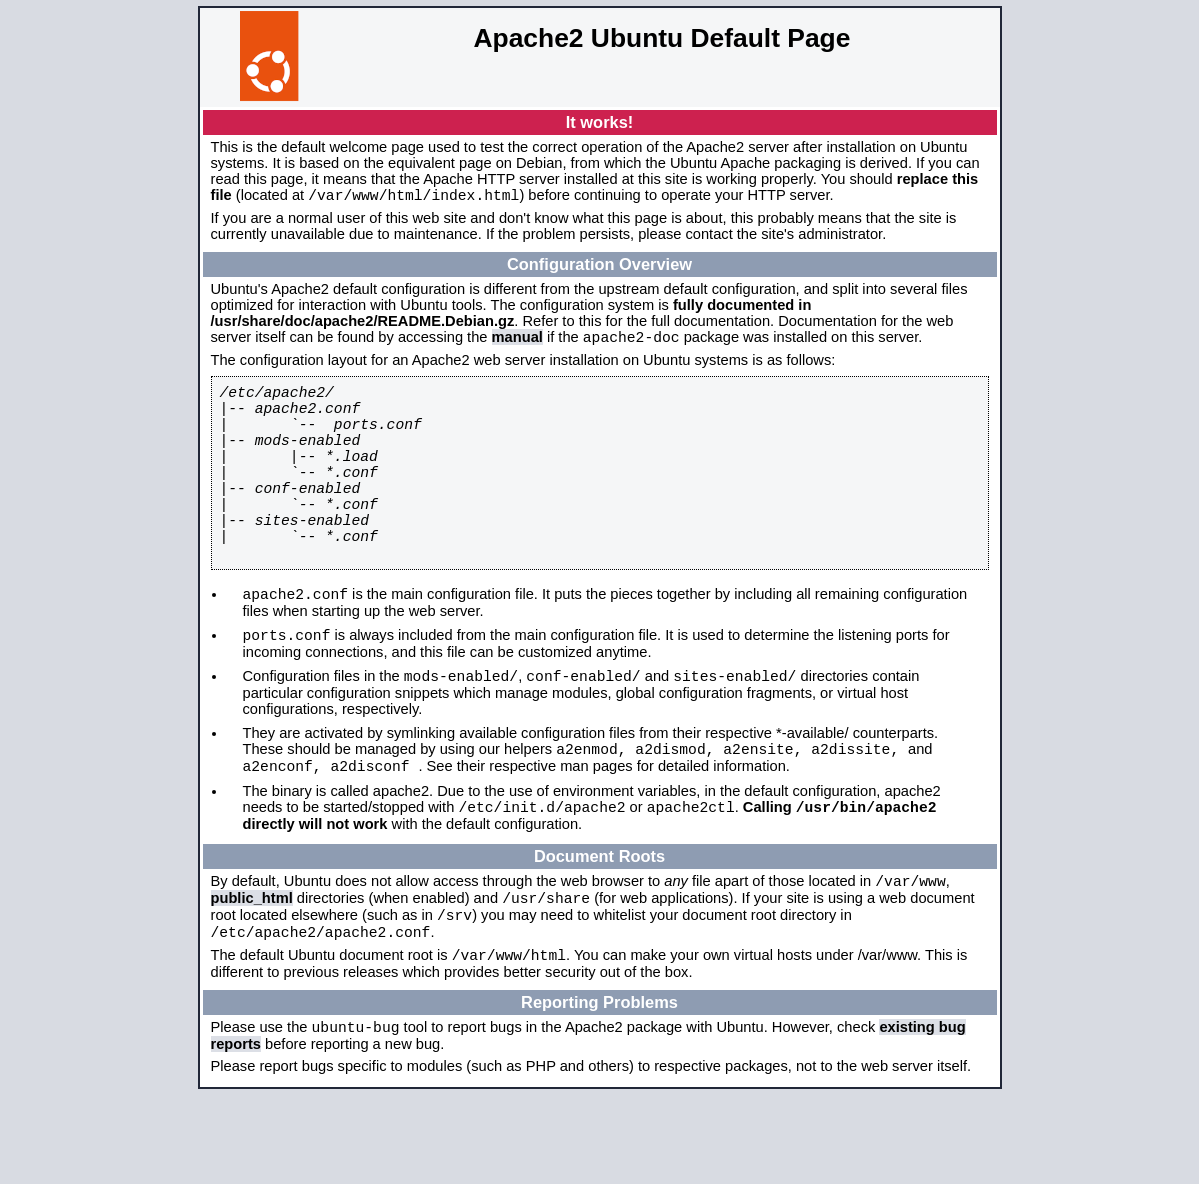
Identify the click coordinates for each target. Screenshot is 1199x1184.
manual (517, 343)
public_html (252, 972)
